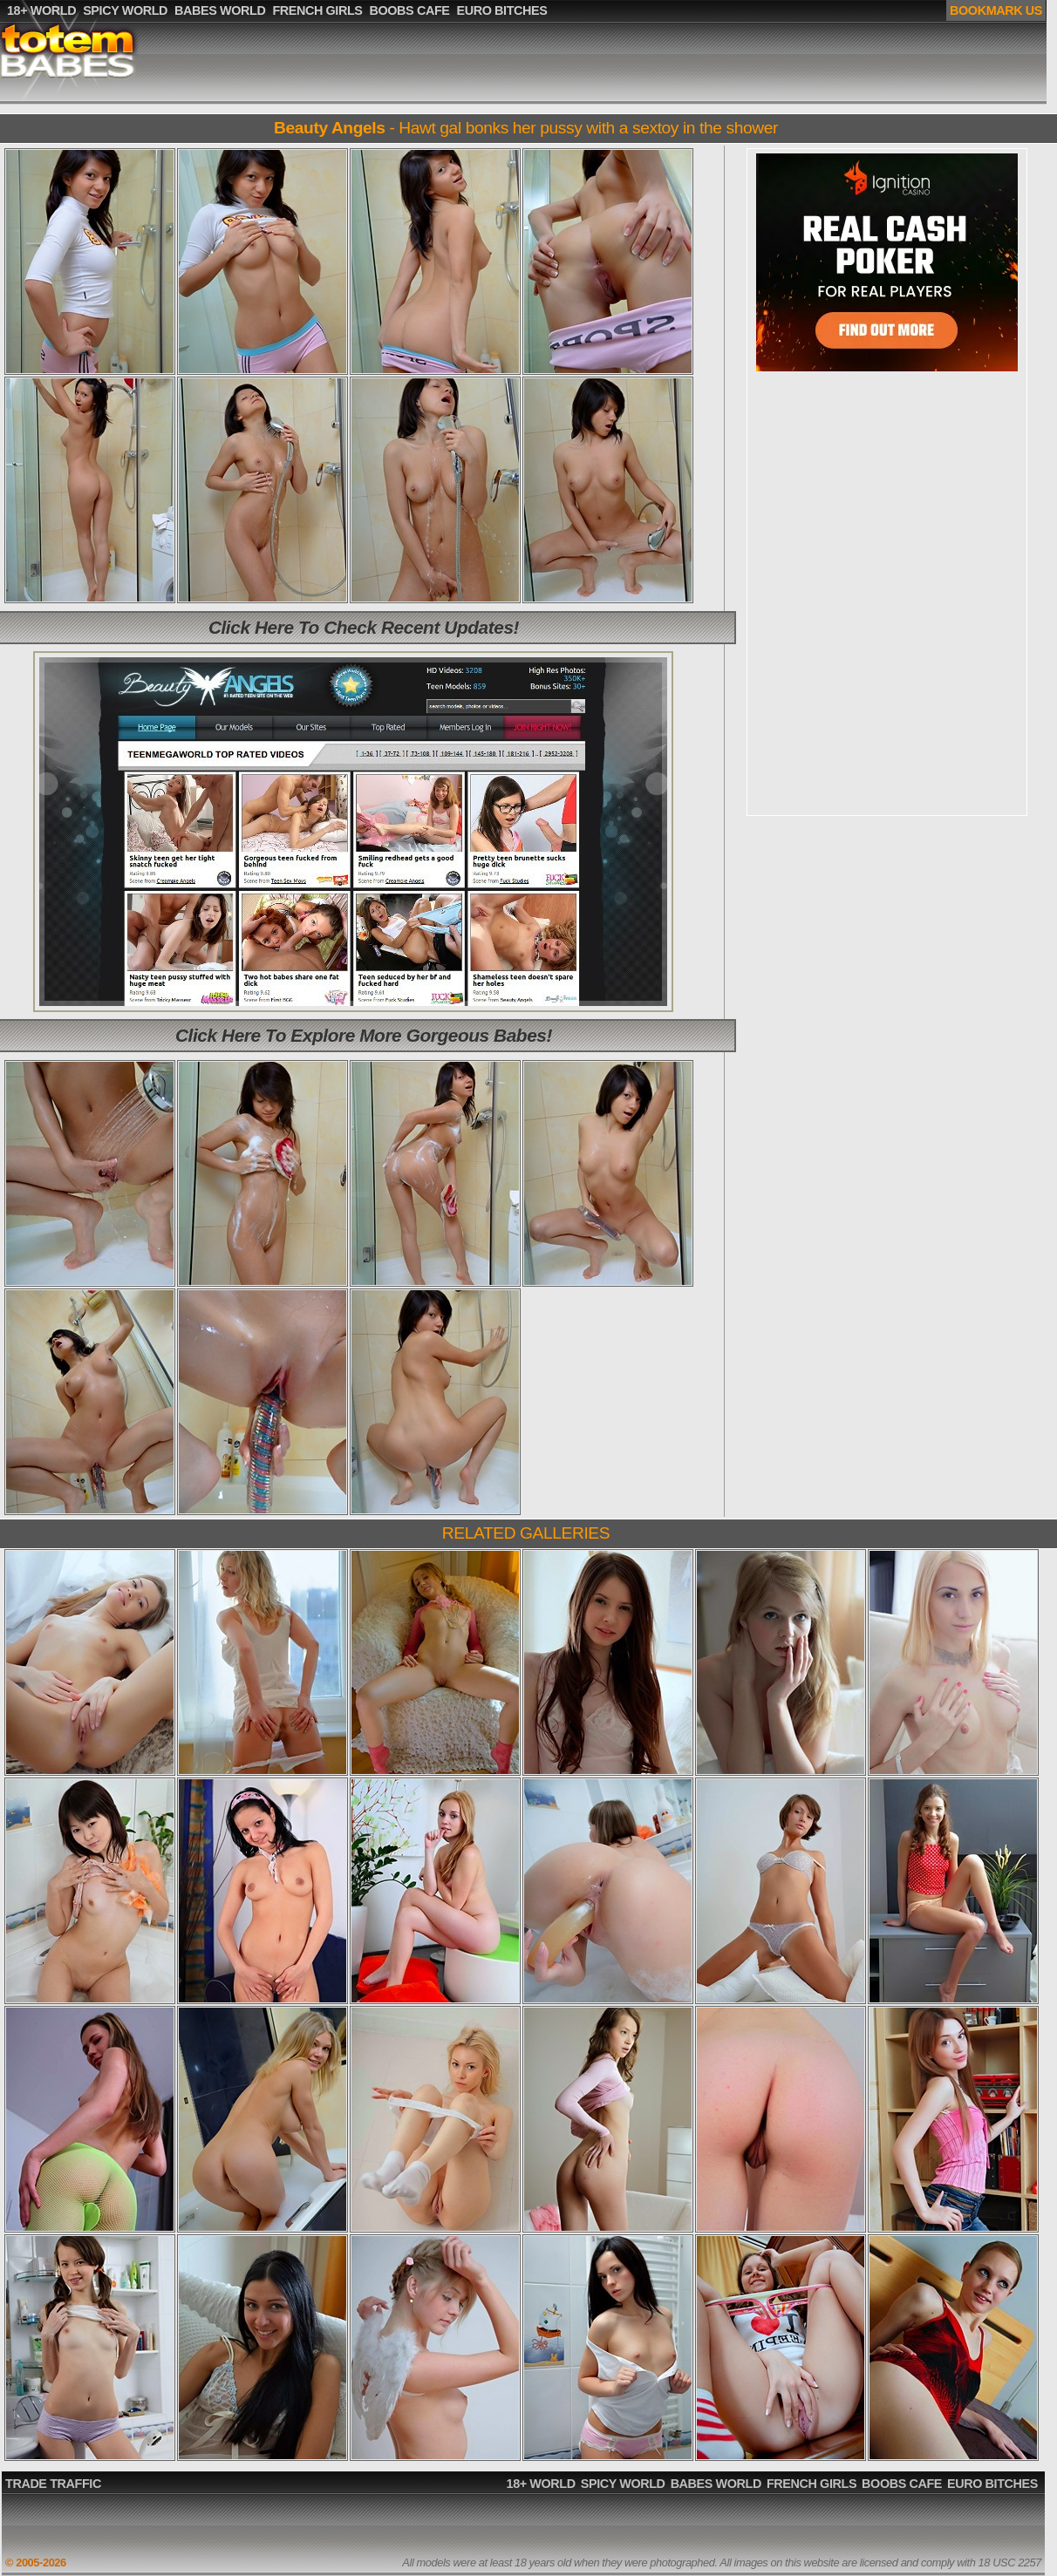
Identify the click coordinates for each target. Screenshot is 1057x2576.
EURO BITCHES (992, 2484)
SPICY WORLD (623, 2484)
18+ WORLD (541, 2484)
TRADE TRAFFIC (53, 2484)
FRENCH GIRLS (811, 2484)
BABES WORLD (716, 2484)
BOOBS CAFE (902, 2484)
